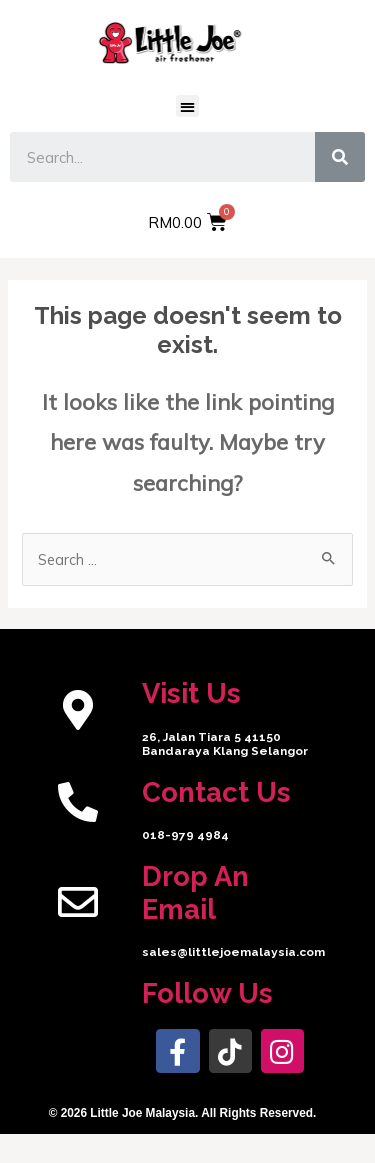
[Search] (340, 157)
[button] (187, 106)
